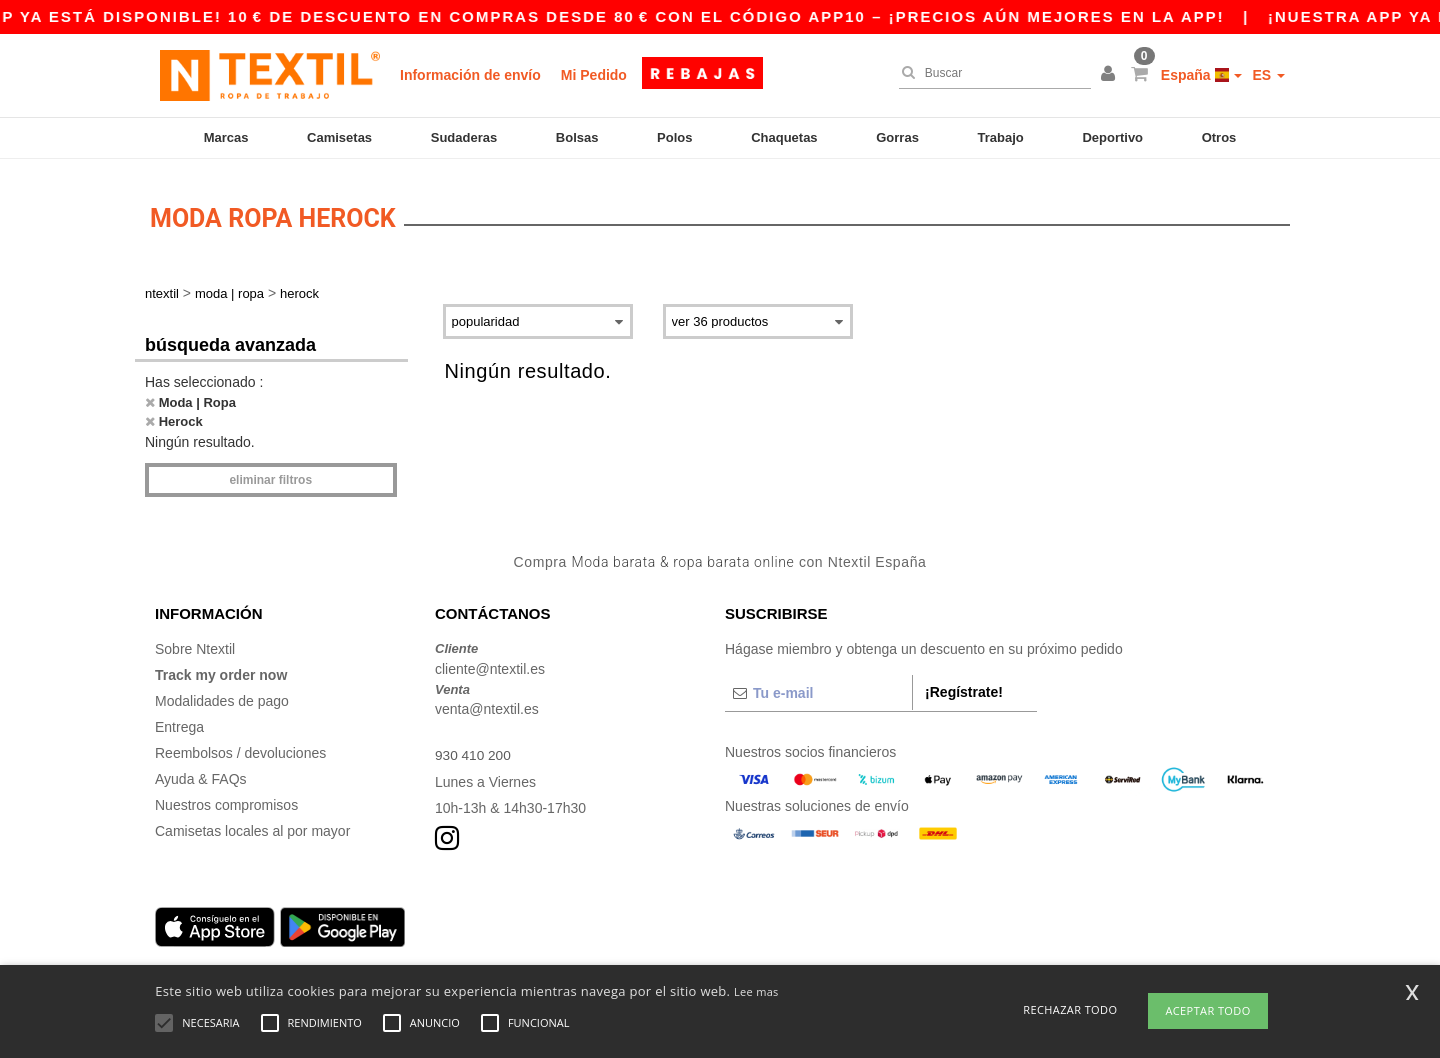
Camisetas (339, 137)
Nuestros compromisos (226, 799)
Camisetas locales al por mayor (252, 825)
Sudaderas (464, 137)
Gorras (897, 137)
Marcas (226, 137)
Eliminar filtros (270, 474)
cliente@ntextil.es (490, 663)
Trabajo (1001, 137)
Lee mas (756, 991)
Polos (674, 137)
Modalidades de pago (222, 695)
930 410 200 (474, 749)
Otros (1219, 137)
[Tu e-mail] (818, 687)
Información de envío (470, 75)
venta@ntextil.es (487, 703)
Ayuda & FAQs (201, 773)
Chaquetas (784, 137)
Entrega (179, 721)
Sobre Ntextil (195, 643)
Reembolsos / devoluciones (240, 747)
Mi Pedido (594, 75)
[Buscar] (990, 73)
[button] (1111, 75)
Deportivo (1112, 137)
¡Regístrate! (964, 686)
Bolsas (577, 137)
